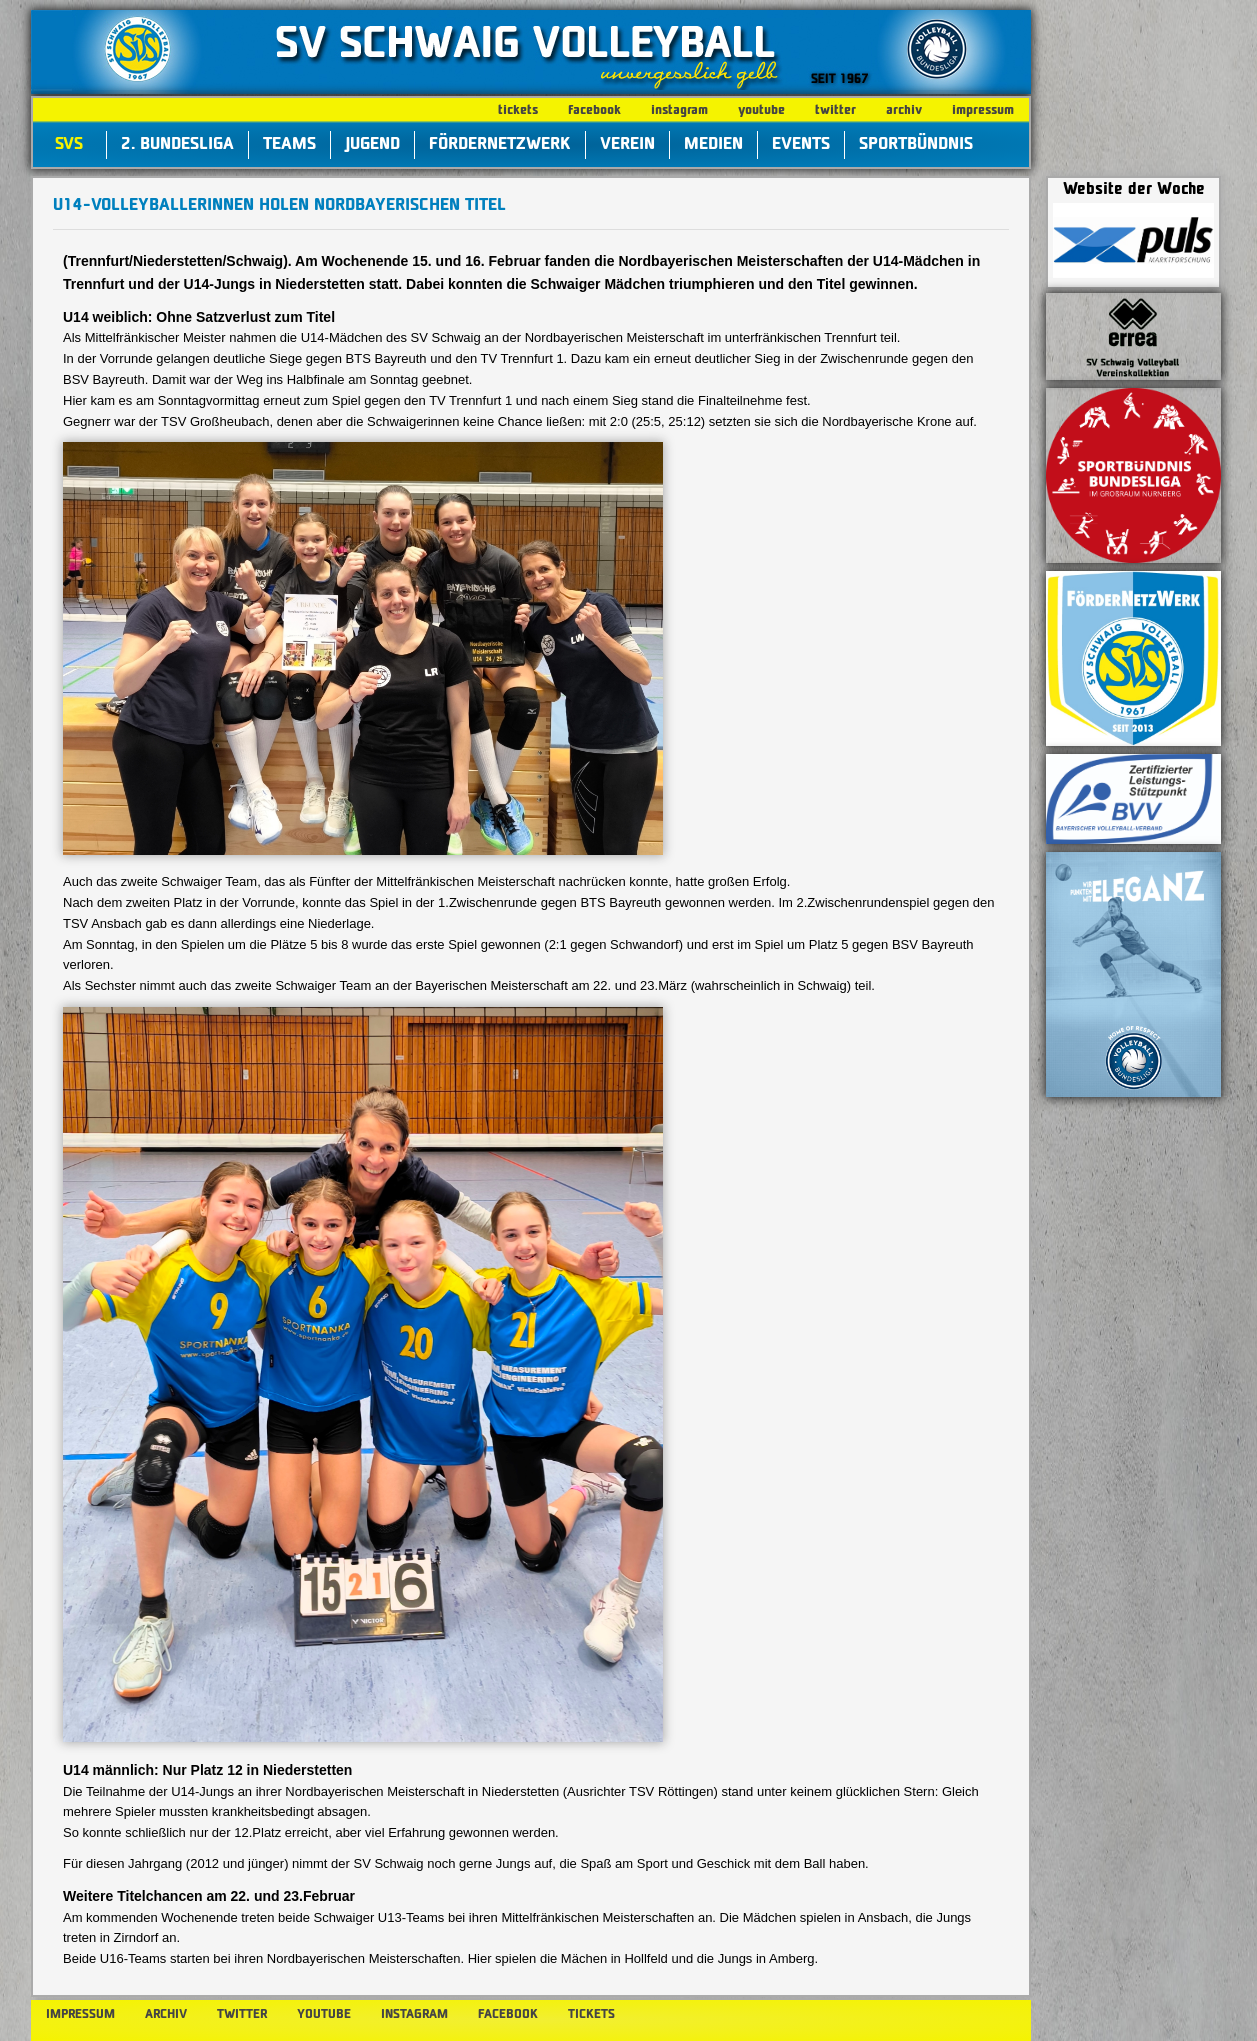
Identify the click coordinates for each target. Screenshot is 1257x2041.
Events (801, 145)
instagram (679, 110)
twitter (835, 110)
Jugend (372, 145)
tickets (518, 110)
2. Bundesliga (177, 145)
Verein (627, 145)
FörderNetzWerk (500, 145)
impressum (983, 110)
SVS (69, 145)
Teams (289, 145)
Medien (713, 145)
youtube (761, 110)
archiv (904, 110)
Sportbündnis (916, 145)
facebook (594, 110)
